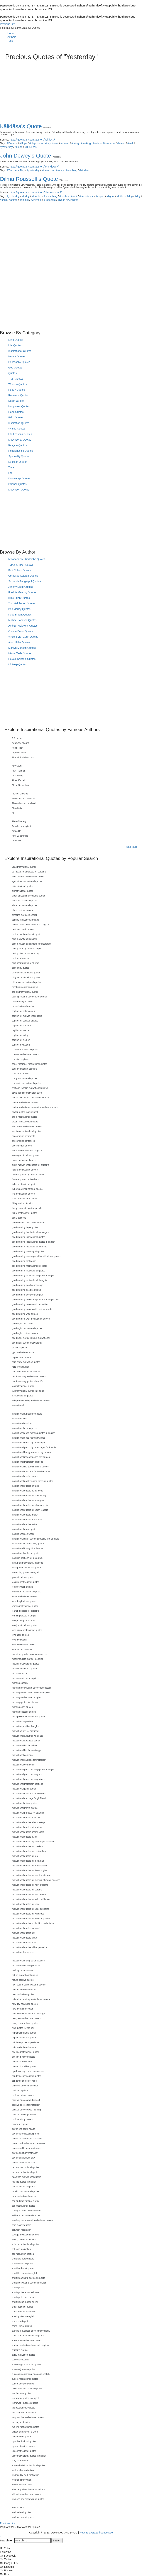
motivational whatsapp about (26, 1965)
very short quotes (20, 2460)
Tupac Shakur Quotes (20, 564)
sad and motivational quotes (25, 2201)
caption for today (20, 1035)
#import (100, 196)
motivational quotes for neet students (30, 1885)
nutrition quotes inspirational (25, 2042)
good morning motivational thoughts (29, 1280)
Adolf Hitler (17, 748)
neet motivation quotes (23, 1994)
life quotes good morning (24, 1620)
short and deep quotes (23, 2258)
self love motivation (21, 2249)
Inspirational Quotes (19, 350)
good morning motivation (24, 1261)
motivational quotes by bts (25, 1837)
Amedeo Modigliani (21, 826)
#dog (130, 196)
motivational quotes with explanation (30, 1947)
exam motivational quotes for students (30, 1165)
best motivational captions (24, 939)
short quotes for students (24, 2297)
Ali (13, 813)
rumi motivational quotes (24, 2196)
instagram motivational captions (27, 1563)
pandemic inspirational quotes (26, 2076)
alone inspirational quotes (24, 900)
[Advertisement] (71, 88)
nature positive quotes (22, 1980)
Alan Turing (17, 775)
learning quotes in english (24, 1615)
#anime (13, 199)
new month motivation (22, 2008)
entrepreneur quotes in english (27, 1150)
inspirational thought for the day (27, 1548)
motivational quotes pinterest (26, 1928)
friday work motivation (22, 1203)
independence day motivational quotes (31, 1400)
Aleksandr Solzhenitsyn (23, 798)
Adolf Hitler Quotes (19, 642)
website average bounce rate (96, 2532)
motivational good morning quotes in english (33, 1769)
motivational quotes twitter (25, 1937)
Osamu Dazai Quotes (20, 631)
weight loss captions (22, 2484)
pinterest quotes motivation (25, 2085)
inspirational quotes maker (25, 1514)
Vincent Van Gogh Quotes (23, 636)
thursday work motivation (24, 2412)
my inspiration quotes (22, 1970)
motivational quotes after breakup (28, 1822)
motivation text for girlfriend (25, 1731)
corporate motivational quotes (26, 1083)
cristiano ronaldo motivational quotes (30, 1088)
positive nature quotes (22, 2095)
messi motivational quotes (24, 1668)
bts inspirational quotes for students (29, 996)
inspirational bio (19, 1418)
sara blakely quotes (21, 2225)
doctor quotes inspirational (25, 1112)
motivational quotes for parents (27, 1889)
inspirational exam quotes (24, 1428)
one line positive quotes (23, 2057)
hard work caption (20, 1367)
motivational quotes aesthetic (26, 1817)
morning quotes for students (25, 1702)
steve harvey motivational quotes (28, 2335)
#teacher (37, 196)
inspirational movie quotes (25, 1476)
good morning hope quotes (25, 1227)
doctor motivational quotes (25, 1102)
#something (50, 196)
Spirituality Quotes (18, 456)
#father (121, 196)
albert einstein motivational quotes (28, 895)
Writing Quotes (16, 428)
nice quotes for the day (23, 2028)
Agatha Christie (19, 752)
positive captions (20, 2090)
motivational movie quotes (25, 1808)
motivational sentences (23, 1952)
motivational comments (23, 1764)
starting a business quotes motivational (31, 2331)
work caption (18, 2507)
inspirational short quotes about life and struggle (35, 1539)
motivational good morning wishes (28, 1779)
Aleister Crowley (20, 793)
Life (10, 472)
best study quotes (20, 968)
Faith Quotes (15, 417)
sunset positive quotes (23, 2383)
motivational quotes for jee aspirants (29, 1865)
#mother (64, 196)
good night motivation (22, 1323)
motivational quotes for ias (25, 1856)
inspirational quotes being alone (27, 1490)
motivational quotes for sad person (29, 1894)
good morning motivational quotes (28, 1270)
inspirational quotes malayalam (27, 1519)
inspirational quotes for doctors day (29, 1495)
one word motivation (22, 2061)
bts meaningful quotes (22, 1001)
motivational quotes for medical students (31, 1875)
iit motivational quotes (22, 1395)
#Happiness (36, 143)
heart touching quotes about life (27, 1381)
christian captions (20, 1059)
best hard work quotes (23, 929)
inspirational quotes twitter (25, 1524)
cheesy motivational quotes (25, 1054)
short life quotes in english (25, 2273)
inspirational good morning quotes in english (33, 1433)
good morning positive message (27, 1285)
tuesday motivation (21, 2422)
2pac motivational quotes (24, 867)
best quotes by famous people (26, 948)
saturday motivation (21, 2230)
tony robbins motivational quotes (28, 2417)
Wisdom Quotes (17, 384)
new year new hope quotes (25, 2023)
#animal (24, 199)
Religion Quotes (17, 445)
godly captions (19, 1218)
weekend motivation (21, 2480)
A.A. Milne (17, 738)
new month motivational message (28, 2013)
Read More (131, 846)
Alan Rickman (19, 770)
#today (97, 143)
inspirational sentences (23, 1534)
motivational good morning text (27, 1774)
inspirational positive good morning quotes (32, 1481)
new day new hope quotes (25, 2004)
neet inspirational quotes (24, 1989)
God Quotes (15, 367)
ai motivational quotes (22, 891)
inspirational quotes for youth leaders (30, 1510)
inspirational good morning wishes (28, 1438)
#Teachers (50, 199)
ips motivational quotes (23, 1577)
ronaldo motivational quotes (25, 2191)
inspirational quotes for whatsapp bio (30, 1505)
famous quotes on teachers (25, 1179)
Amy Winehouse (20, 836)
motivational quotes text (23, 1933)
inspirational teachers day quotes (28, 1543)
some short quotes (21, 2321)
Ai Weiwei (16, 766)
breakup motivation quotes (25, 987)
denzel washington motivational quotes (31, 1097)
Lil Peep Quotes (17, 664)
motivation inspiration (22, 1721)
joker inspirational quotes (24, 1601)
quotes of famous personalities (27, 2138)
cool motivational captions (24, 1069)
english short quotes (22, 1145)
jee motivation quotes (22, 1587)
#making (86, 143)
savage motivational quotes (25, 2234)
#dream (65, 143)
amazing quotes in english (25, 915)
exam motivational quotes (24, 1160)
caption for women (21, 1040)
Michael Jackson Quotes (22, 620)
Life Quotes (15, 345)
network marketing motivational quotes (31, 1999)
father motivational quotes (24, 1184)
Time (11, 467)
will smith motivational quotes (26, 2494)
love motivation (19, 1639)
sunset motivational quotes (25, 2379)
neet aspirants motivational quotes (28, 1984)
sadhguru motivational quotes (26, 2210)
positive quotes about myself (26, 2100)
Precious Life (7, 24)
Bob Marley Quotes (19, 609)
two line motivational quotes (25, 2427)
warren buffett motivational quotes (28, 2465)
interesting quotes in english (25, 1572)
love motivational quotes (24, 1644)
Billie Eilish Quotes (19, 597)
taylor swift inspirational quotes (27, 2388)
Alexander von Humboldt (24, 803)
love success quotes (22, 1649)
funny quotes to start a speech (27, 1208)
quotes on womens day (23, 2157)
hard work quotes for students (26, 1371)
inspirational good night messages (28, 1442)
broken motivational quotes (25, 992)
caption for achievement (23, 1011)
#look (74, 196)
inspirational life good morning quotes (30, 1466)
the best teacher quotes (23, 2407)
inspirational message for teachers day (31, 1471)
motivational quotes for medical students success (36, 1880)
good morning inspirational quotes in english (33, 1242)
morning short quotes (22, 1707)
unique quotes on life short (25, 2431)
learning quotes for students (25, 1611)
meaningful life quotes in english (27, 1659)
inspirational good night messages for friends (34, 1447)
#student (84, 170)
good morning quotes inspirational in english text (35, 1299)
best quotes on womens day (25, 953)
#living (75, 143)
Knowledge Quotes (19, 478)
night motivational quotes (24, 2037)
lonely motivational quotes (24, 1625)
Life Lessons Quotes (20, 434)
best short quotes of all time (25, 963)
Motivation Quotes (18, 489)
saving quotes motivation (24, 2239)
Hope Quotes (16, 411)
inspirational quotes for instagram (28, 1500)
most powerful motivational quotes (28, 1716)
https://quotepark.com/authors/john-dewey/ (34, 166)
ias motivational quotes (23, 1386)
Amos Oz (16, 831)
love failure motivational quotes (27, 1630)
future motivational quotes (24, 1213)
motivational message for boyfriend (29, 1793)
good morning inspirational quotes (28, 1237)
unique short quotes (21, 2436)
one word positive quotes (24, 2066)
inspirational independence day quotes (31, 1457)
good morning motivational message (30, 1266)
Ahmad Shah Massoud (23, 757)
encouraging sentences (23, 1141)
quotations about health (23, 2129)
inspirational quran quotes (24, 1529)
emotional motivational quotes (26, 1131)
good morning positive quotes (26, 1290)
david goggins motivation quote (27, 1093)
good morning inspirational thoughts (29, 1246)
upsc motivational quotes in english (29, 2456)
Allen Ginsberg (19, 821)
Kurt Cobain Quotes (19, 570)
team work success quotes (25, 2403)
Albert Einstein (19, 780)
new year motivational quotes (26, 2018)
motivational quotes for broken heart (29, 1851)
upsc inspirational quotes (24, 2441)
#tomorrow (109, 143)
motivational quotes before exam (28, 1832)
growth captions (19, 1347)
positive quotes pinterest (24, 2114)
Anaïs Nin (16, 840)
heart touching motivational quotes (29, 1376)
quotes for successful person (26, 2133)
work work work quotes (23, 2517)
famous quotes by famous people (28, 1174)
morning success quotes (24, 1712)
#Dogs (61, 199)
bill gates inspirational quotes (26, 972)
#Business (31, 147)
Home (10, 33)
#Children (72, 199)
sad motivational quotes (23, 2206)
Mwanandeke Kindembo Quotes (26, 559)
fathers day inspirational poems (27, 1189)
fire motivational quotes (23, 1194)
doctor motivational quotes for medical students (35, 1107)
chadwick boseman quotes (25, 1049)
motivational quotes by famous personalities (33, 1841)
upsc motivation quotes (23, 2446)
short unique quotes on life (25, 2302)
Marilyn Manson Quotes (22, 647)
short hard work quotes (23, 2268)
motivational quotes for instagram (28, 1861)
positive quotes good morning (26, 2109)
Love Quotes (15, 339)
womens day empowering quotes (28, 2499)
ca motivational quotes (23, 1006)
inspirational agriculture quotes (27, 1414)
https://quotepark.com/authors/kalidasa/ (32, 139)
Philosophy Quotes (19, 362)
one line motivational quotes (25, 2052)
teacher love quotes (21, 2393)
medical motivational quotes (25, 1663)
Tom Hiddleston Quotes (21, 603)
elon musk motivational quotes (27, 1126)
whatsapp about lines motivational (28, 2489)
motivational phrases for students (28, 1813)
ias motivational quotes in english (28, 1391)
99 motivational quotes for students (29, 871)
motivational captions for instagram (29, 1760)
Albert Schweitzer (20, 785)
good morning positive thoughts (27, 1294)
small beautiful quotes (22, 2307)
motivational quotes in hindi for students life (33, 1923)
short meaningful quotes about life (28, 2278)
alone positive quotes (22, 910)
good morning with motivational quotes (31, 1318)
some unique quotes (22, 2326)
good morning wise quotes (25, 1314)
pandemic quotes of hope (24, 2081)
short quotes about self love (25, 2292)
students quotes (20, 2350)
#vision (121, 143)
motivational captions (22, 1755)
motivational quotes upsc (24, 1942)
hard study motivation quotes (26, 1362)
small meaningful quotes (24, 2311)
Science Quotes (17, 484)
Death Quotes (16, 400)
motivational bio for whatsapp (26, 1750)
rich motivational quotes (23, 2186)
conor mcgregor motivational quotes (29, 1064)
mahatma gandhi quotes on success (29, 1654)
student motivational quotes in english (30, 2345)
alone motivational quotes (24, 905)
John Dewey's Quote (25, 156)
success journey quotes (23, 2369)
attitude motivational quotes (25, 920)
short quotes (18, 2287)
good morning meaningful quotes (28, 1251)
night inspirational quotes (24, 2033)
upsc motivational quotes (24, 2451)
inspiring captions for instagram (27, 1558)
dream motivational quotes (25, 1121)
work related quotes (21, 2512)
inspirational (18, 1405)
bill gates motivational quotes (26, 977)
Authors (11, 36)
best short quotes (20, 958)
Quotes (12, 373)
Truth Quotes (15, 378)
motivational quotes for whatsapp (28, 1913)
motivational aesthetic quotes (26, 1740)
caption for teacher (21, 1030)
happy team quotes (21, 1357)
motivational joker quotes (24, 1788)
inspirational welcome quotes (26, 1553)
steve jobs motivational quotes (27, 2340)
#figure (111, 196)
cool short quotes (20, 1073)
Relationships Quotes (20, 450)
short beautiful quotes (22, 2263)
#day (137, 196)
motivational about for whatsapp (27, 1736)
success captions (20, 2359)
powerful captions (20, 2124)
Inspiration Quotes (18, 423)
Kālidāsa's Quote (21, 126)
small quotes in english (23, 2316)
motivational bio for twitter (24, 1745)
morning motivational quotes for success (31, 1688)
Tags (10, 40)
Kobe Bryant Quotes (20, 614)
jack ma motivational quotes (25, 1582)
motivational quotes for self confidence (31, 1899)
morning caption (20, 1683)
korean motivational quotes (25, 1606)
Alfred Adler (17, 808)
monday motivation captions (25, 1678)
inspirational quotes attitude (25, 1486)
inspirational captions (22, 1423)
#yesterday (6, 147)
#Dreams (12, 143)
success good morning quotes (26, 2364)
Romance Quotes (18, 395)
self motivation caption (23, 2254)
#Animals (36, 199)
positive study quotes (22, 2119)
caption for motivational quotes (27, 1016)
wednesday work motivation (25, 2475)
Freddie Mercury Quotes (22, 592)
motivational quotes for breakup (27, 1846)
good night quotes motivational (27, 1343)
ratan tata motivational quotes (26, 2177)
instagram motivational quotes (26, 1567)
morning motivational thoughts (26, 1697)
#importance (87, 196)
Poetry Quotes (16, 389)
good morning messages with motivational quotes (36, 1256)
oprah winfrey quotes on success (28, 2071)
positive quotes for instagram (26, 2105)
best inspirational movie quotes (27, 934)
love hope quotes (20, 1635)
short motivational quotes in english (29, 2282)
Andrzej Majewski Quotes (23, 625)
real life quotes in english (24, 2182)
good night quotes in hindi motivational (31, 1338)
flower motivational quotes (25, 1198)
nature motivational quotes (25, 1975)
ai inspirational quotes (22, 886)
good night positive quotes (25, 1333)
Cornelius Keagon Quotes (23, 575)
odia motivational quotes (24, 2047)
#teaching (71, 170)
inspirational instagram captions (27, 1462)
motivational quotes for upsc (25, 1904)
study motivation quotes (23, 2355)
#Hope (23, 143)
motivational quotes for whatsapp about (31, 1918)
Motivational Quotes (19, 439)
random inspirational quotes (25, 2167)
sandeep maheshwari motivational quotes (32, 2220)
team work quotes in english (25, 2398)
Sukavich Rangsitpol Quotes (24, 581)
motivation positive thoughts (25, 1726)
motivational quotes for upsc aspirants (30, 1909)
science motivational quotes (25, 2244)
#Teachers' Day (16, 170)
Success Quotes (17, 461)
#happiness (51, 143)
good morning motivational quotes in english (33, 1275)
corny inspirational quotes (24, 1078)
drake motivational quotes (24, 1117)
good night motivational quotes (27, 1328)
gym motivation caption (23, 1352)
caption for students (21, 1025)
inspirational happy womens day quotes (31, 1452)
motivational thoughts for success (28, 1960)
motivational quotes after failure (27, 1827)
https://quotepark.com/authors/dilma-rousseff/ (36, 192)
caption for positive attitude (25, 1020)
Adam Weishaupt (20, 743)
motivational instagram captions (27, 1784)
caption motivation (21, 1044)
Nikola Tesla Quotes (19, 653)
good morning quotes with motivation (30, 1304)
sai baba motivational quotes (26, 2215)
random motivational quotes (25, 2172)
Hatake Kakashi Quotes (22, 658)
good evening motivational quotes (28, 1222)
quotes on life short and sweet (26, 2148)
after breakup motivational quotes (28, 876)
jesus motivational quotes (24, 1596)
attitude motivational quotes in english (30, 924)
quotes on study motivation (25, 2153)
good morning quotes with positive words (32, 1309)
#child (3, 199)
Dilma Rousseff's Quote (29, 179)
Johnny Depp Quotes (20, 586)
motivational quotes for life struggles (29, 1870)
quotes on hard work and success (28, 2143)
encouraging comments (23, 1136)
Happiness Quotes (19, 406)
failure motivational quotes (25, 1169)
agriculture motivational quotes (27, 881)
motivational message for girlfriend (29, 1798)
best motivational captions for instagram (31, 944)
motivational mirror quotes (24, 1803)
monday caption (20, 1673)
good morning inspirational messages (30, 1232)
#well (130, 143)
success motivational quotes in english (31, 2374)
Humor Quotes (16, 356)
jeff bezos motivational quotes (26, 1591)
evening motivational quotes (25, 1155)
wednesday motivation (23, 2470)
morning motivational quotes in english (31, 1692)
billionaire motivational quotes (26, 982)
